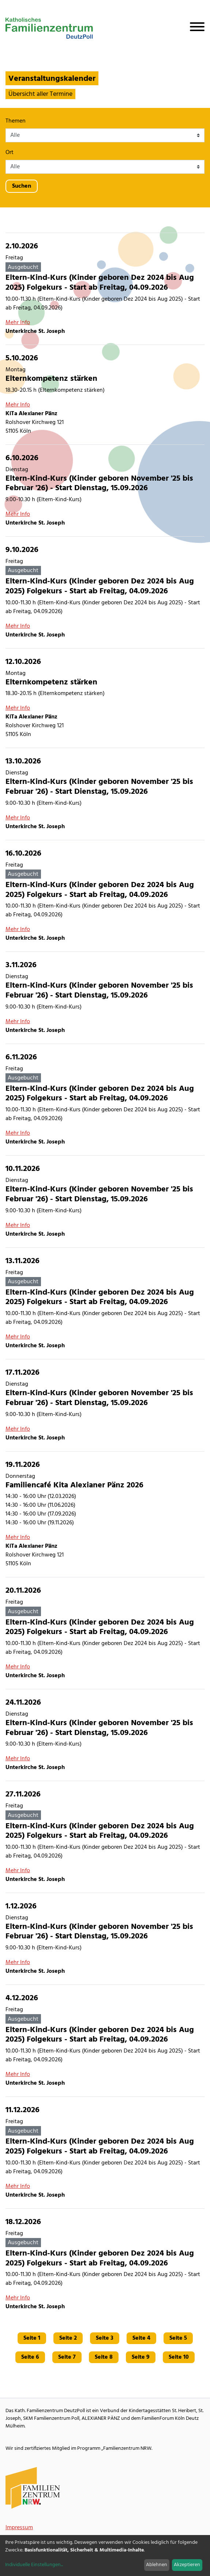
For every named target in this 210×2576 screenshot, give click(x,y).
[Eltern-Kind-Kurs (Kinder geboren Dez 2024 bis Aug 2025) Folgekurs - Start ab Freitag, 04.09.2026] (105, 289)
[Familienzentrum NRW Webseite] (32, 2488)
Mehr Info (17, 322)
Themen (15, 121)
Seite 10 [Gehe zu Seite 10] (179, 2357)
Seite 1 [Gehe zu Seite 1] (31, 2338)
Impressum (19, 2527)
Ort (9, 152)
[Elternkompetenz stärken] (105, 395)
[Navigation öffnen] (194, 28)
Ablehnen (156, 2565)
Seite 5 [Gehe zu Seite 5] (178, 2338)
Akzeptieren (187, 2565)
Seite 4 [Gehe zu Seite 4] (141, 2338)
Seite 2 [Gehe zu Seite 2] (68, 2338)
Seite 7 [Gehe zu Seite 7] (67, 2357)
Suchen (21, 186)
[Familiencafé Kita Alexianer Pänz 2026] (105, 1514)
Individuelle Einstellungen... (34, 2565)
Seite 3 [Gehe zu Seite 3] (104, 2338)
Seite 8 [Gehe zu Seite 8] (104, 2357)
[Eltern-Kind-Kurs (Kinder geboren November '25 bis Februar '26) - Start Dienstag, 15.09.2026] (105, 490)
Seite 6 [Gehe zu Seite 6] (30, 2357)
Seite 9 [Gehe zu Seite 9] (141, 2357)
